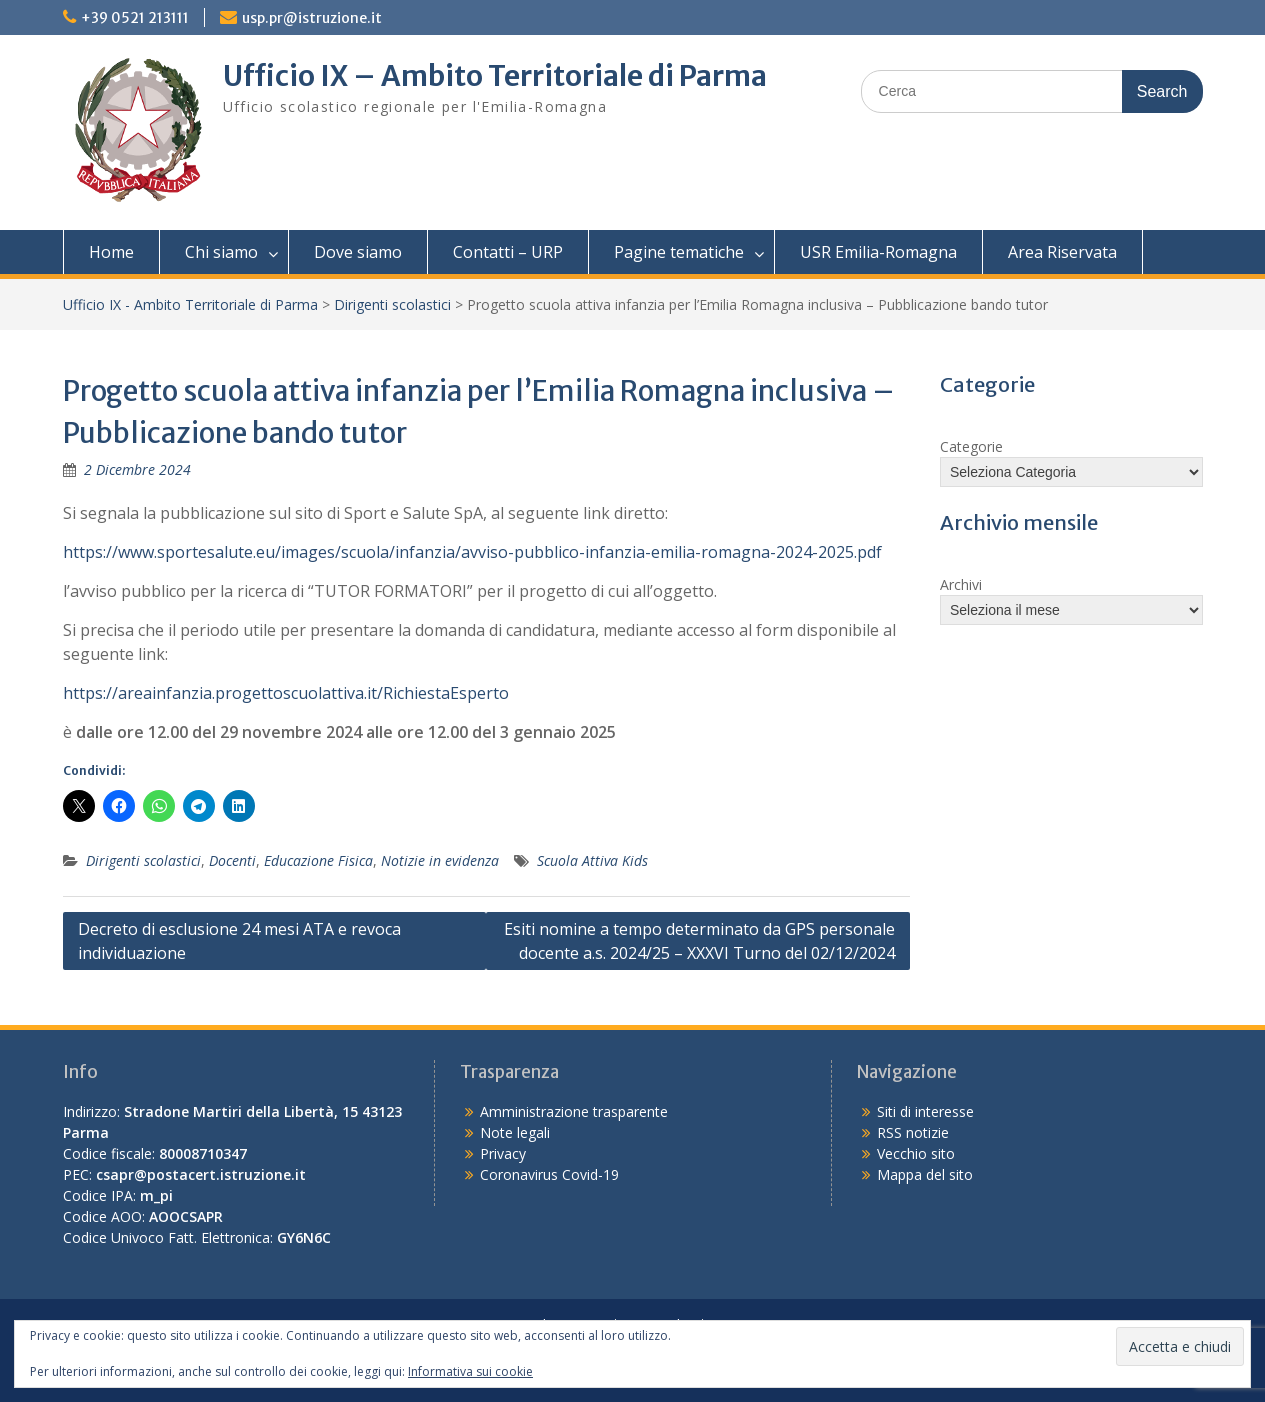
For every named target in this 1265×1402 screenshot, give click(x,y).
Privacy (503, 1153)
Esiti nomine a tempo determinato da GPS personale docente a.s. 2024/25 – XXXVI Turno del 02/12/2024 (699, 941)
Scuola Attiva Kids (592, 860)
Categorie (971, 446)
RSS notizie (913, 1132)
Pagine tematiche (679, 252)
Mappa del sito (925, 1174)
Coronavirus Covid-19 (549, 1174)
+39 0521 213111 (135, 18)
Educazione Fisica (318, 860)
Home (111, 252)
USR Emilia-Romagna (878, 252)
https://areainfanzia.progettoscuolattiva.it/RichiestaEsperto (286, 693)
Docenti (232, 860)
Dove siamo (358, 252)
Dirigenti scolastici (392, 304)
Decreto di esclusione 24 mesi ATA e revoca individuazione (239, 941)
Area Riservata (1062, 252)
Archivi (961, 584)
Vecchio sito (916, 1153)
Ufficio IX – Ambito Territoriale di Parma (495, 76)
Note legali (515, 1132)
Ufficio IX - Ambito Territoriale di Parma (190, 304)
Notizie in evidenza (440, 860)
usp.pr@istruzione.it (312, 18)
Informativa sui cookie (470, 1371)
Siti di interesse (925, 1111)
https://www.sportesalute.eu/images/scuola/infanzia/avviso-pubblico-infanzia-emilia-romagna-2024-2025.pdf (472, 552)
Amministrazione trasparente (574, 1111)
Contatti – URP (508, 252)
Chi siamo (221, 252)
